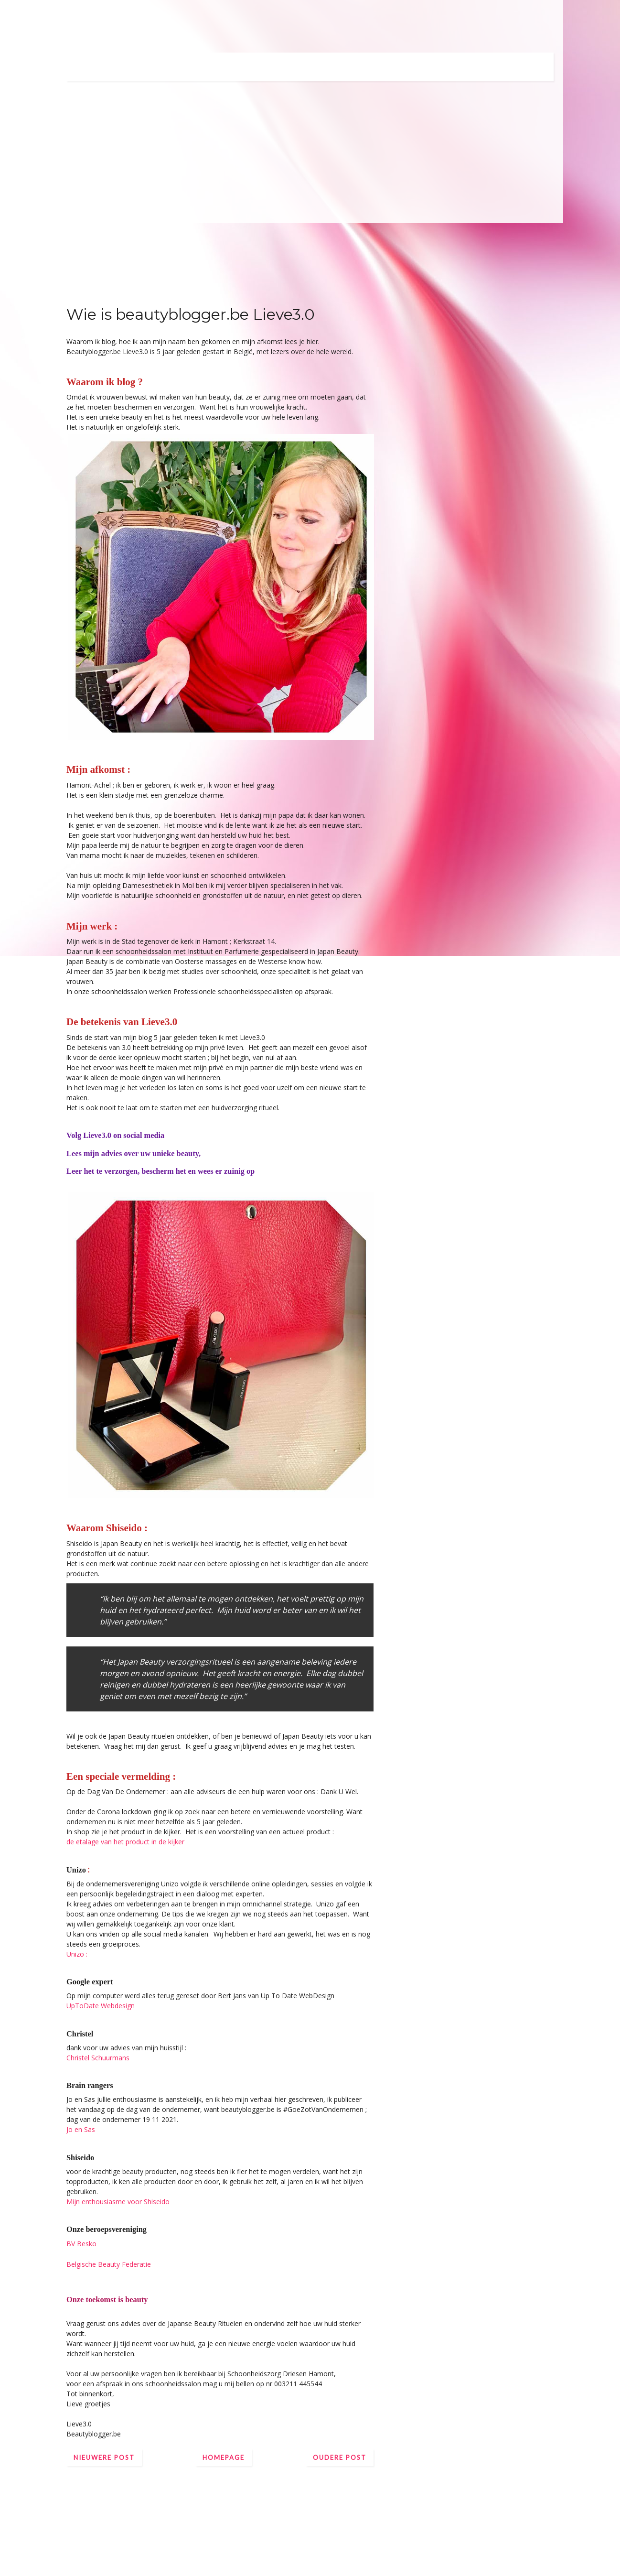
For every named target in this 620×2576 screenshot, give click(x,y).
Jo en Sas (80, 2129)
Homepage (224, 2457)
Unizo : (76, 1954)
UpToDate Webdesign (100, 2005)
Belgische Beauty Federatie (108, 2264)
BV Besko (81, 2243)
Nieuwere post (104, 2457)
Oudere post (339, 2457)
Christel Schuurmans (97, 2057)
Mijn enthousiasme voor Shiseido (118, 2201)
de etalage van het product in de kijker (125, 1841)
